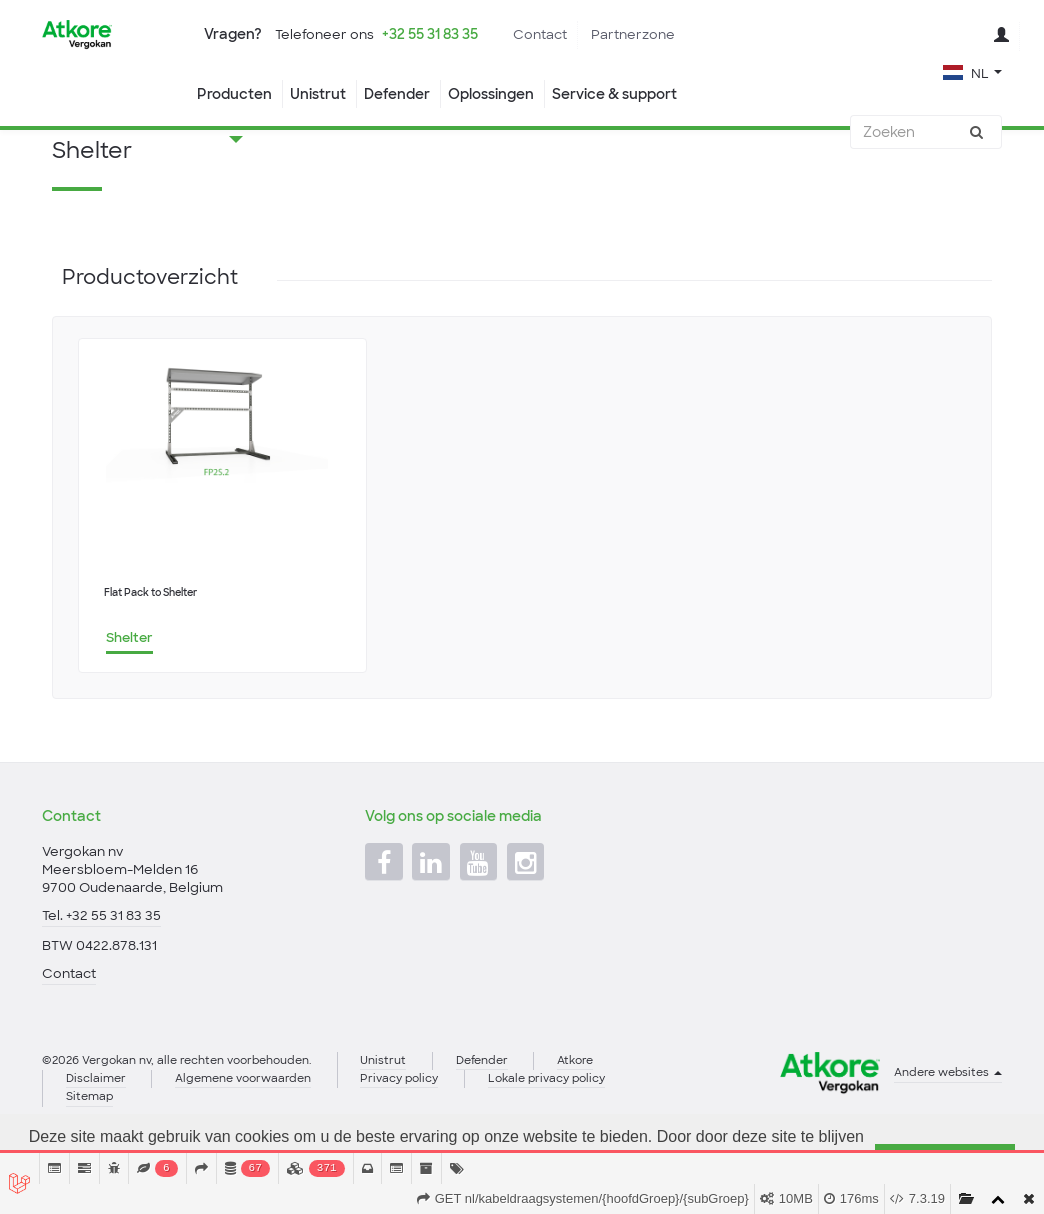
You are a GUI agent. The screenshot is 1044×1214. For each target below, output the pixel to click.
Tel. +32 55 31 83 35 (101, 961)
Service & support (614, 94)
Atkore (575, 1106)
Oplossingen (491, 94)
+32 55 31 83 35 (430, 34)
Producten (234, 94)
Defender (397, 94)
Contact (540, 34)
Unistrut (318, 94)
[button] (972, 71)
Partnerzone (633, 34)
